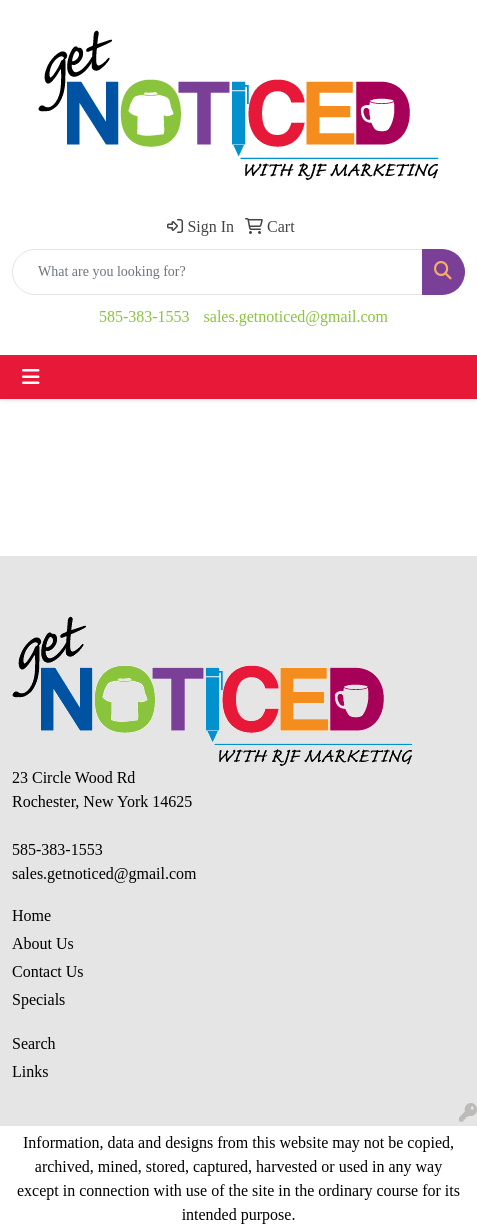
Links (30, 1071)
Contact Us (48, 971)
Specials (38, 999)
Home (31, 915)
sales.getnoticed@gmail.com (296, 316)
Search (34, 1043)
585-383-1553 (144, 316)
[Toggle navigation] (31, 377)
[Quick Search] (217, 272)
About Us (43, 943)
